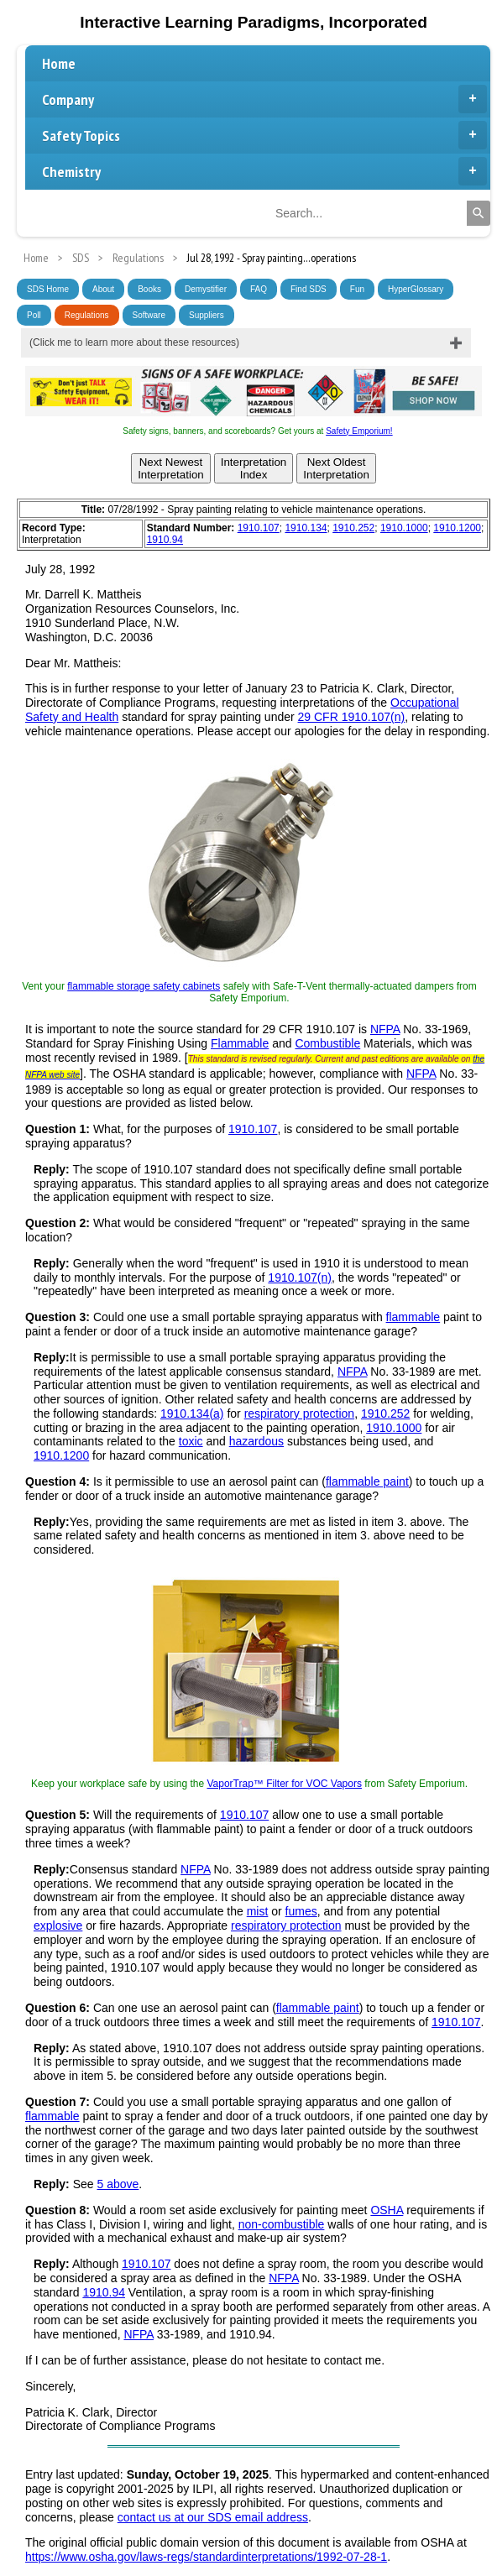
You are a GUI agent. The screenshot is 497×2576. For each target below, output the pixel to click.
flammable (413, 1317)
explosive (58, 1925)
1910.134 (306, 528)
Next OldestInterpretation (336, 468)
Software (149, 315)
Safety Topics (264, 135)
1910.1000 (404, 528)
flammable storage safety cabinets (143, 986)
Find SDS (308, 289)
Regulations (87, 315)
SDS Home (48, 289)
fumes (301, 1911)
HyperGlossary (415, 289)
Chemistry (264, 171)
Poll (34, 315)
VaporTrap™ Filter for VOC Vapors (284, 1784)
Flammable (240, 1043)
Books (149, 289)
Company (264, 99)
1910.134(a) (192, 1413)
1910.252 (353, 528)
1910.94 (165, 540)
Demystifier (206, 289)
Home (59, 63)
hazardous (256, 1441)
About (103, 289)
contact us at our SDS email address (213, 2517)
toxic (191, 1441)
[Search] (478, 213)
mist (258, 1911)
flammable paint (367, 1481)
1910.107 (259, 528)
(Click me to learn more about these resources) (134, 342)
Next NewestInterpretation (171, 468)
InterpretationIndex (254, 468)
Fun (357, 289)
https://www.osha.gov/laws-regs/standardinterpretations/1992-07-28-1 (206, 2556)
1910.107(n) (300, 1277)
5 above (118, 2184)
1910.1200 (457, 528)
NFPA (385, 1029)
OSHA (386, 2210)
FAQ (258, 289)
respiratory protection (299, 1413)
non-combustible (281, 2224)
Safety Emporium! (359, 431)
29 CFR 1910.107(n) (351, 717)
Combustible (327, 1043)
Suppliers (206, 315)
